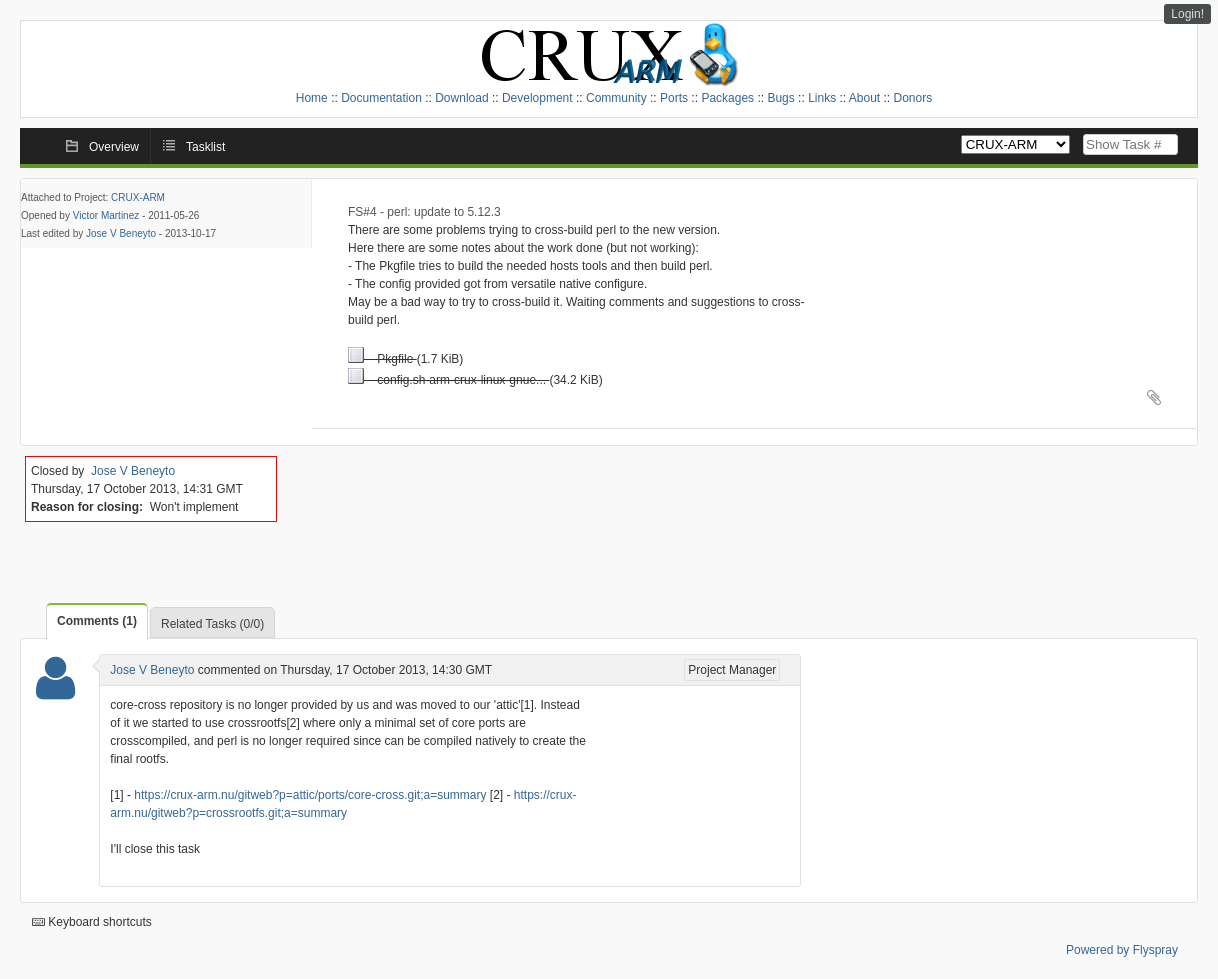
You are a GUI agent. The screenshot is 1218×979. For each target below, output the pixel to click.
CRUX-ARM (138, 197)
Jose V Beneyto (121, 233)
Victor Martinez (106, 215)
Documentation (381, 98)
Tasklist (205, 147)
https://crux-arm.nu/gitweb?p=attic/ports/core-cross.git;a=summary (310, 795)
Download (461, 98)
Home (312, 98)
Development (537, 98)
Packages (727, 98)
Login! (1187, 14)
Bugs (780, 98)
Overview (114, 147)
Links (822, 98)
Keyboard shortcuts (92, 922)
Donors (913, 98)
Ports (674, 98)
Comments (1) (97, 621)
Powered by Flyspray (1122, 950)
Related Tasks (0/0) (212, 624)
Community (616, 98)
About (864, 98)
